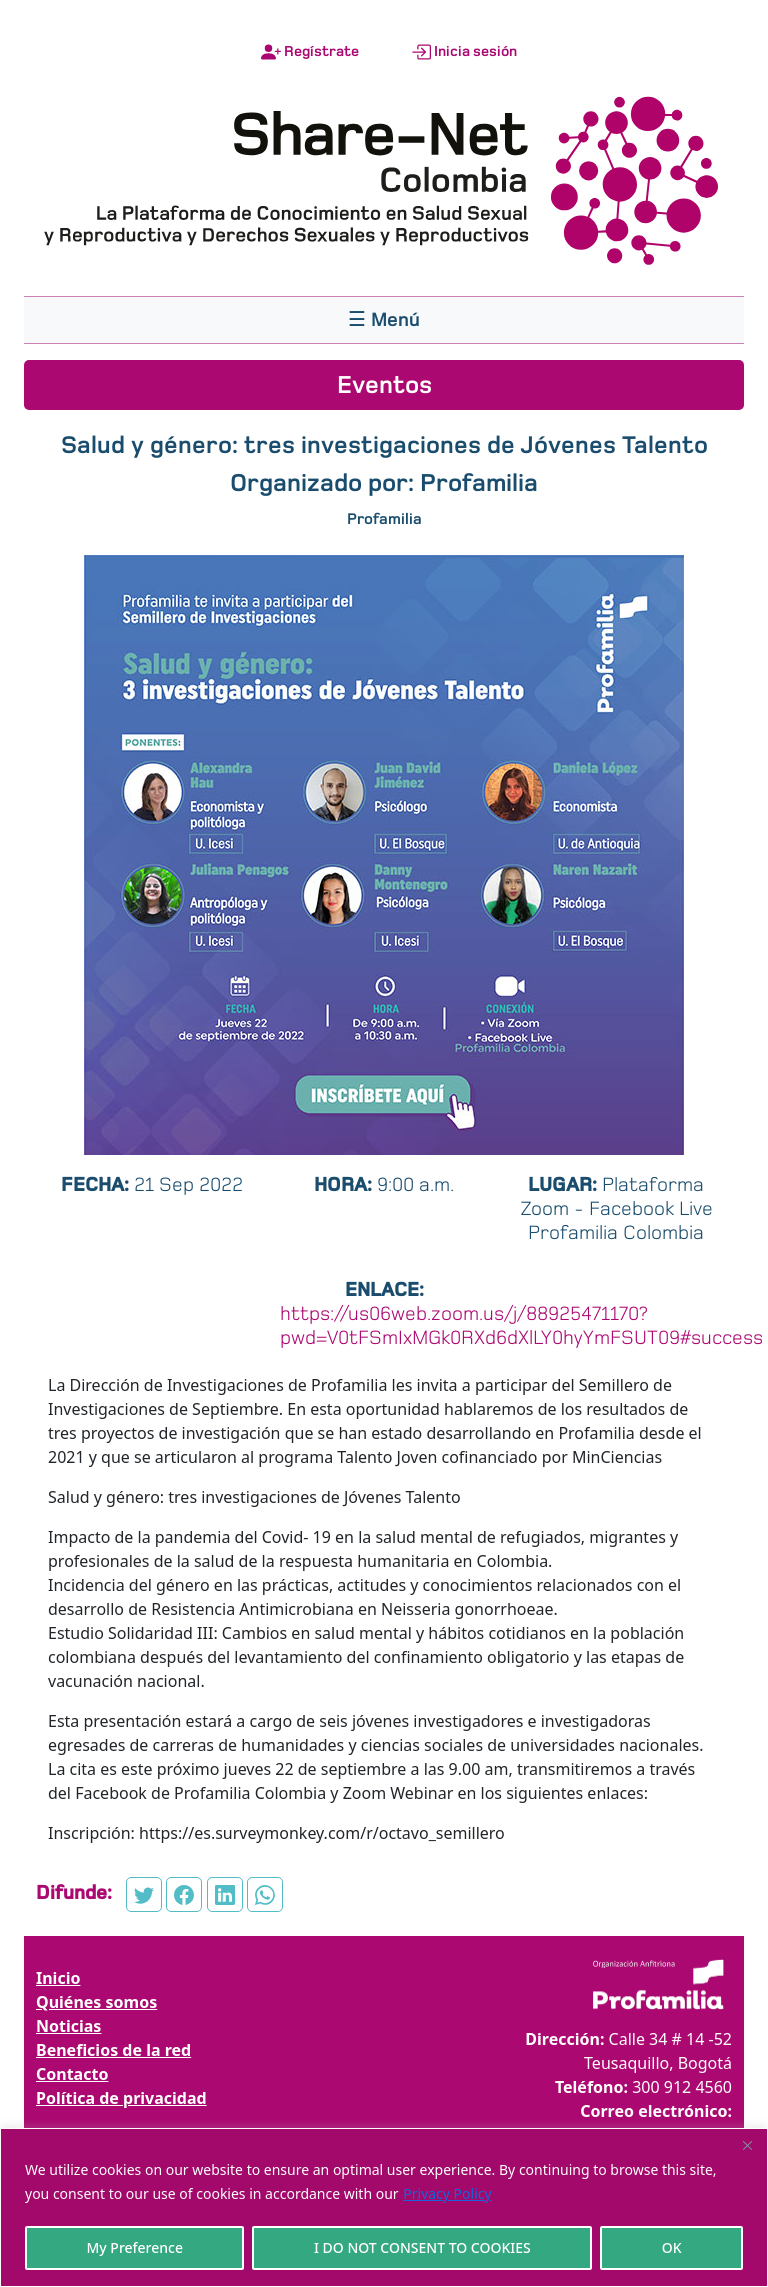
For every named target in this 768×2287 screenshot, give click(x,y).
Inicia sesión (464, 52)
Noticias (68, 2026)
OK (672, 2247)
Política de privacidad (121, 2098)
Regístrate (310, 52)
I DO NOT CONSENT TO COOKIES (422, 2247)
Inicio (58, 1978)
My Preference (134, 2247)
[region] (384, 2207)
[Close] (747, 2145)
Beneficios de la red (113, 2050)
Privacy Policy (447, 2193)
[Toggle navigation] (384, 320)
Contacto (72, 2074)
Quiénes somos (96, 2002)
